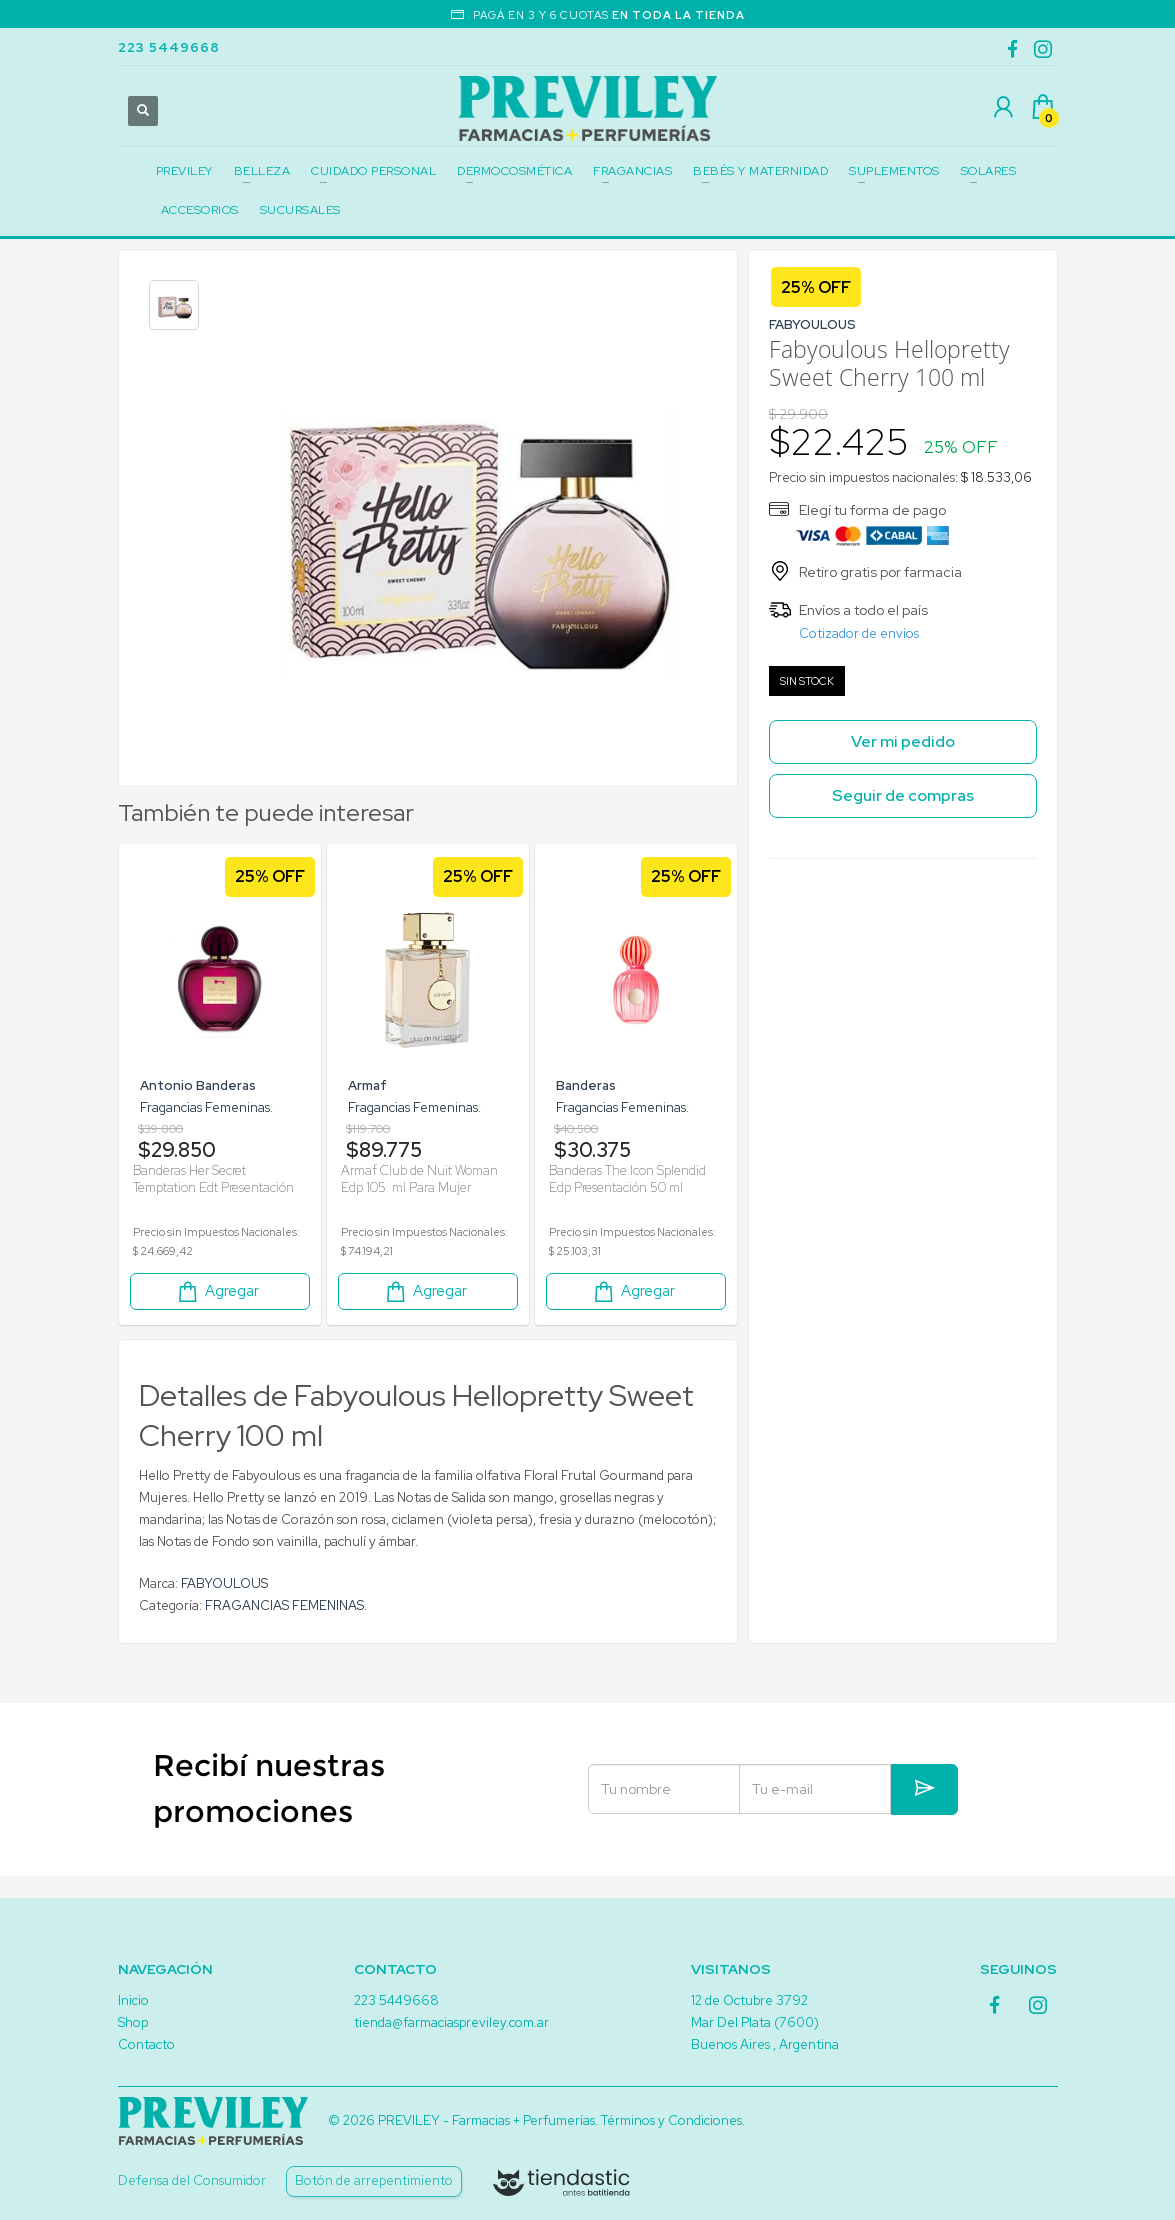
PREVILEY (184, 171)
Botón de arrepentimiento (374, 2180)
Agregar (217, 1307)
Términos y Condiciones (671, 2120)
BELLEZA (262, 171)
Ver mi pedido (903, 741)
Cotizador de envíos (859, 633)
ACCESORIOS (200, 210)
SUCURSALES (300, 210)
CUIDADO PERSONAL (373, 171)
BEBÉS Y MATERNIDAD (760, 171)
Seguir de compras (903, 795)
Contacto (146, 2044)
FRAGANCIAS (632, 171)
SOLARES (989, 171)
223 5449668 (169, 47)
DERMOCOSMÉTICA (514, 171)
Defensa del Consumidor (192, 2180)
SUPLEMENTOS (894, 171)
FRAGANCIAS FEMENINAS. (286, 1621)
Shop (133, 2022)
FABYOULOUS (224, 1599)
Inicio (133, 2000)
